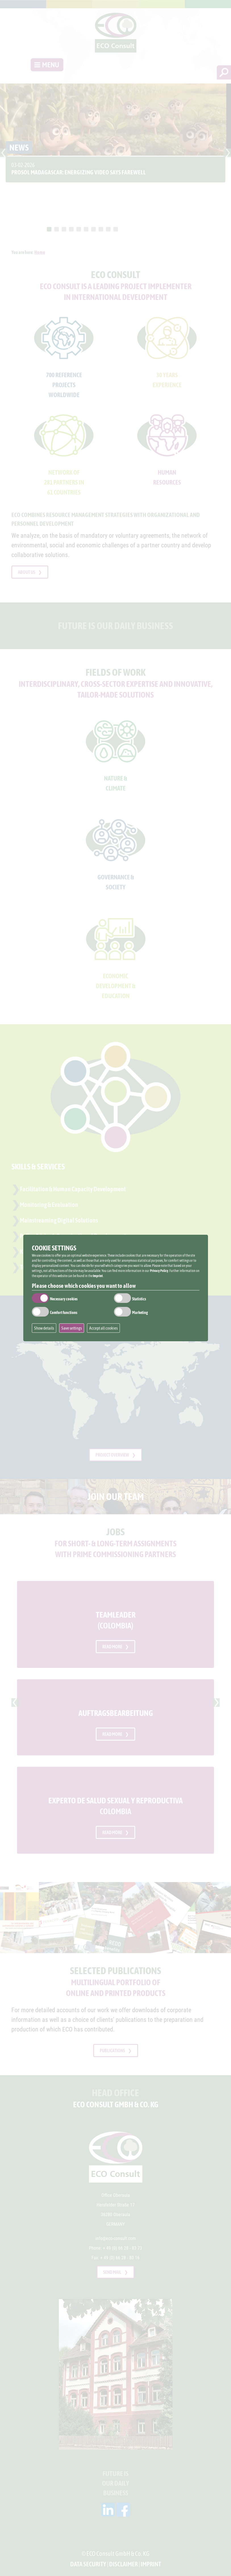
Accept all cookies (103, 1328)
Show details (44, 1328)
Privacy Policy (159, 1271)
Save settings (71, 1328)
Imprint (98, 1276)
